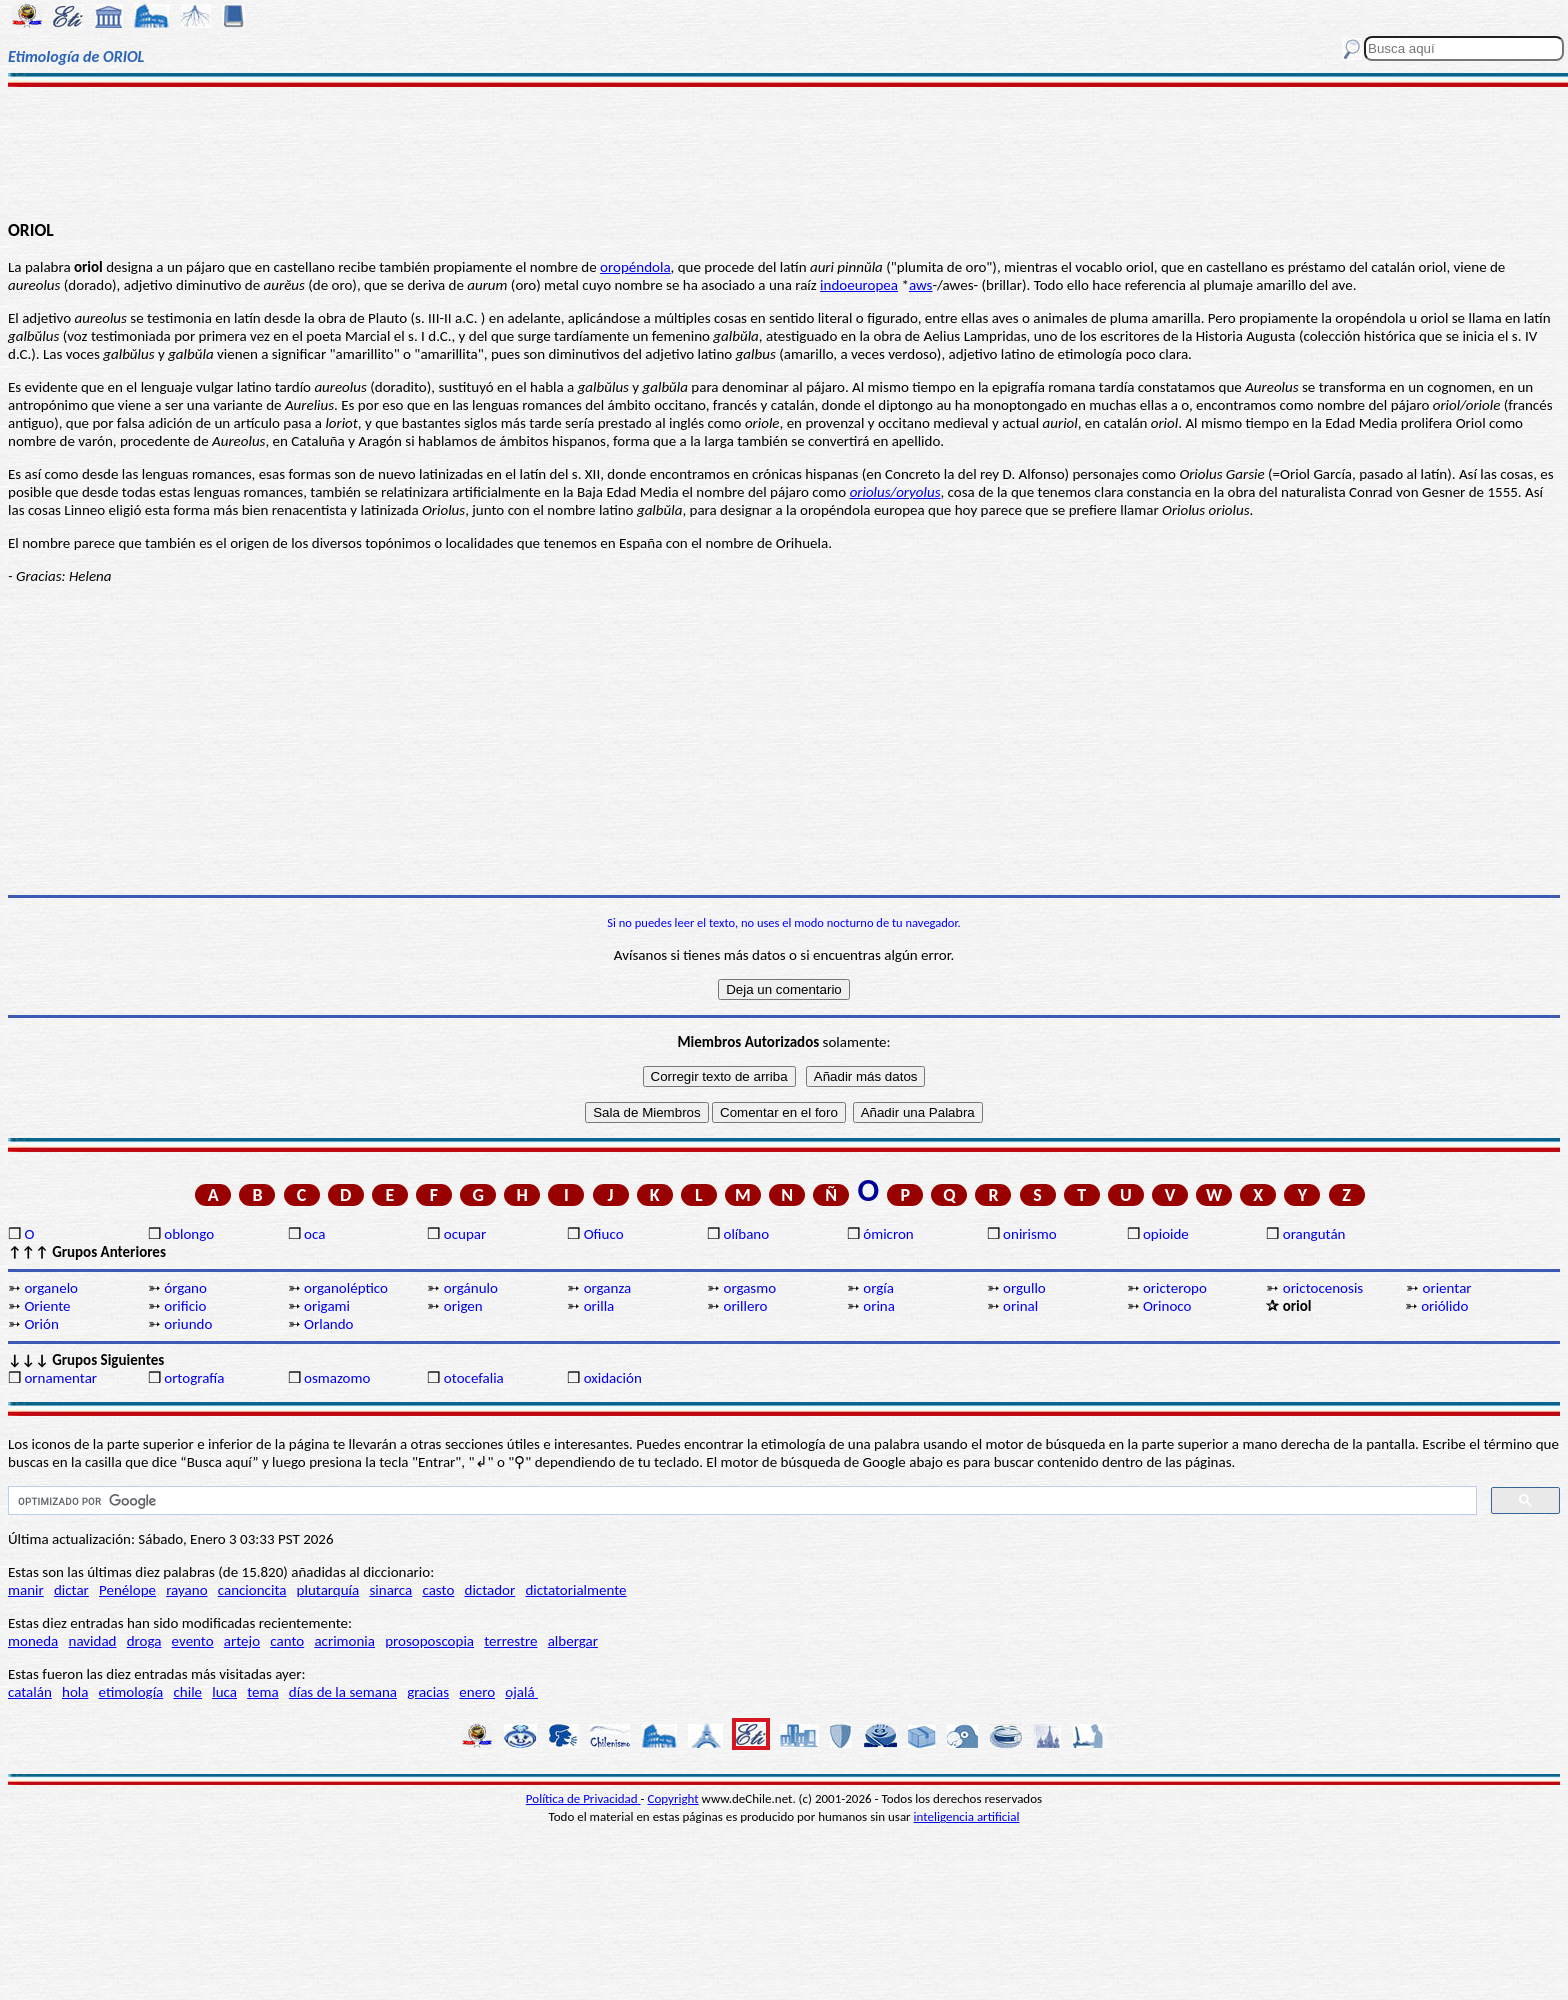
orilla (599, 1306)
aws (921, 285)
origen (463, 1306)
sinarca (390, 1590)
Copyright (673, 1798)
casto (438, 1590)
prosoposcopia (429, 1641)
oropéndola (635, 267)
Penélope (127, 1590)
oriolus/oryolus (895, 492)
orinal (1020, 1306)
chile (187, 1692)
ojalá (521, 1692)
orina (879, 1306)
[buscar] (740, 1501)
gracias (428, 1692)
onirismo (1030, 1234)
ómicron (888, 1234)
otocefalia (474, 1378)
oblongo (189, 1234)
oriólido (1444, 1306)
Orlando (328, 1324)
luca (224, 1692)
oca (314, 1234)
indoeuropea (859, 285)
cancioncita (252, 1590)
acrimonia (344, 1641)
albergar (573, 1641)
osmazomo (337, 1378)
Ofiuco (604, 1234)
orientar (1447, 1288)
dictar (71, 1590)
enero (477, 1692)
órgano (185, 1288)
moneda (33, 1641)
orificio (185, 1306)
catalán (30, 1692)
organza (608, 1288)
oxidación (613, 1378)
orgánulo (471, 1288)
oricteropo (1175, 1288)
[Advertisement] (784, 152)
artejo (242, 1641)
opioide (1166, 1234)
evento (193, 1641)
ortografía (194, 1378)
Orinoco (1167, 1306)
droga (144, 1641)
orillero (745, 1306)
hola (75, 1692)
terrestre (510, 1641)
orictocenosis (1323, 1288)
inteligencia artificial (967, 1816)
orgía (878, 1288)
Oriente (47, 1306)
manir (26, 1590)
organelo (51, 1288)
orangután (1314, 1234)
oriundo (188, 1324)
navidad (93, 1641)
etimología (131, 1692)
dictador (490, 1590)
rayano (186, 1590)
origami (327, 1306)
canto (287, 1641)
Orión (41, 1324)
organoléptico (346, 1288)
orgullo (1024, 1288)
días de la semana (343, 1692)
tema (263, 1692)
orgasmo (749, 1288)
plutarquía (328, 1590)
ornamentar (60, 1378)
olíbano (746, 1234)
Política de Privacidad (583, 1798)
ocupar (465, 1234)
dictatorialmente (575, 1590)
